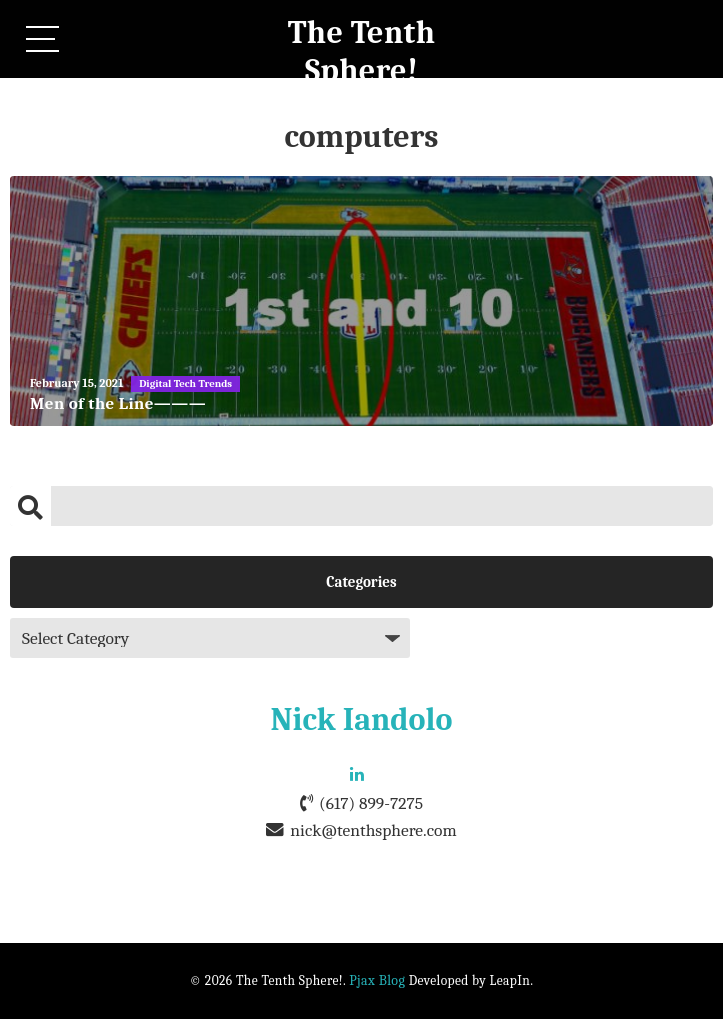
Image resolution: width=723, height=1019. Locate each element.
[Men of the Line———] (361, 301)
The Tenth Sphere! (362, 51)
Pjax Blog (377, 980)
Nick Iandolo (362, 719)
